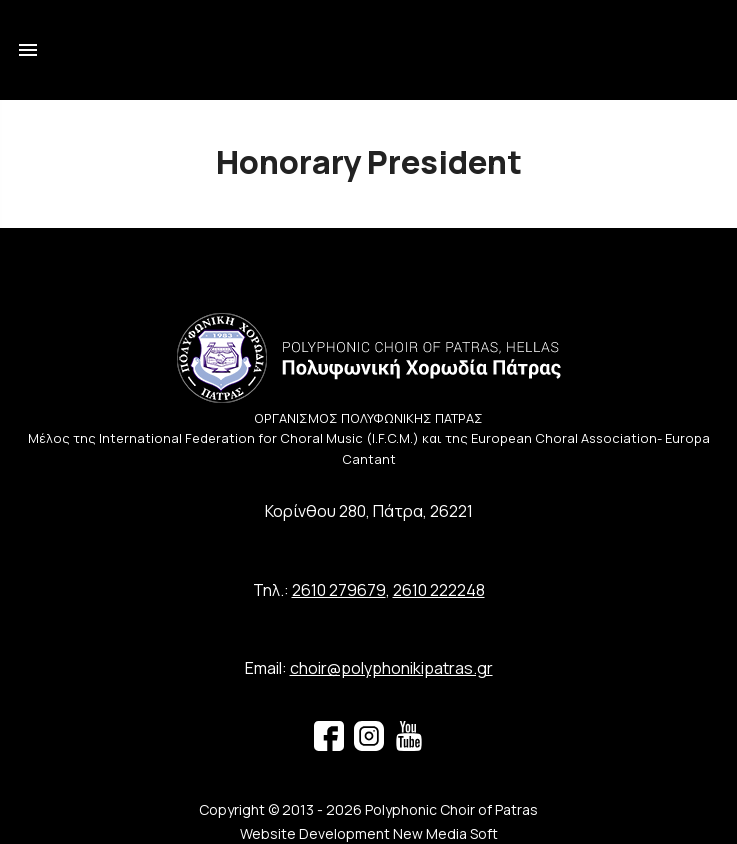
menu (28, 50)
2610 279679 (339, 590)
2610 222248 (439, 590)
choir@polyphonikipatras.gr (391, 668)
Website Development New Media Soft (369, 833)
